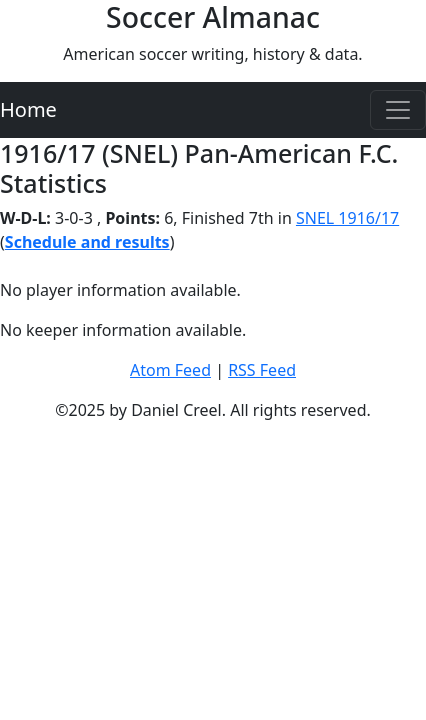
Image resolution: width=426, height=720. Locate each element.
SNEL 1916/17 (347, 218)
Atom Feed (170, 370)
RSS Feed (262, 370)
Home (28, 109)
